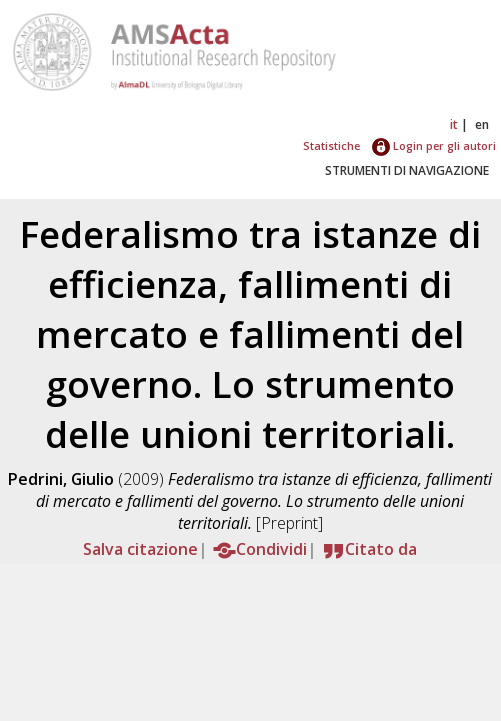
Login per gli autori (434, 145)
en (482, 124)
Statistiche (331, 145)
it (454, 124)
